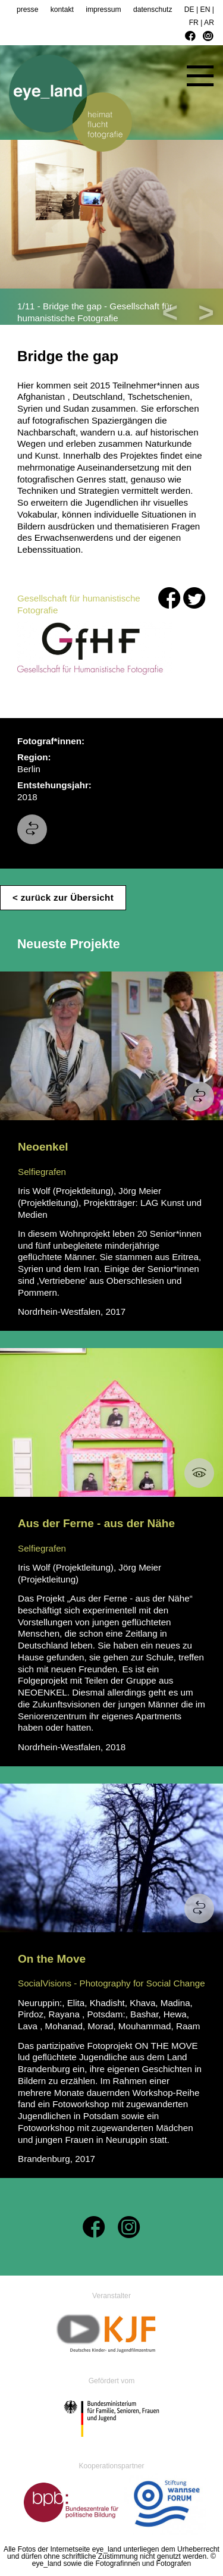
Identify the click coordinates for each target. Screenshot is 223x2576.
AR (209, 22)
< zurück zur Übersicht (63, 897)
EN (205, 9)
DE (189, 9)
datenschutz (152, 9)
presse (28, 9)
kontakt (62, 9)
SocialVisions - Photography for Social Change (111, 1983)
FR (194, 22)
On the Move (52, 1959)
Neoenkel (43, 1146)
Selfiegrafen (42, 1172)
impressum (103, 9)
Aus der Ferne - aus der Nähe (96, 1523)
